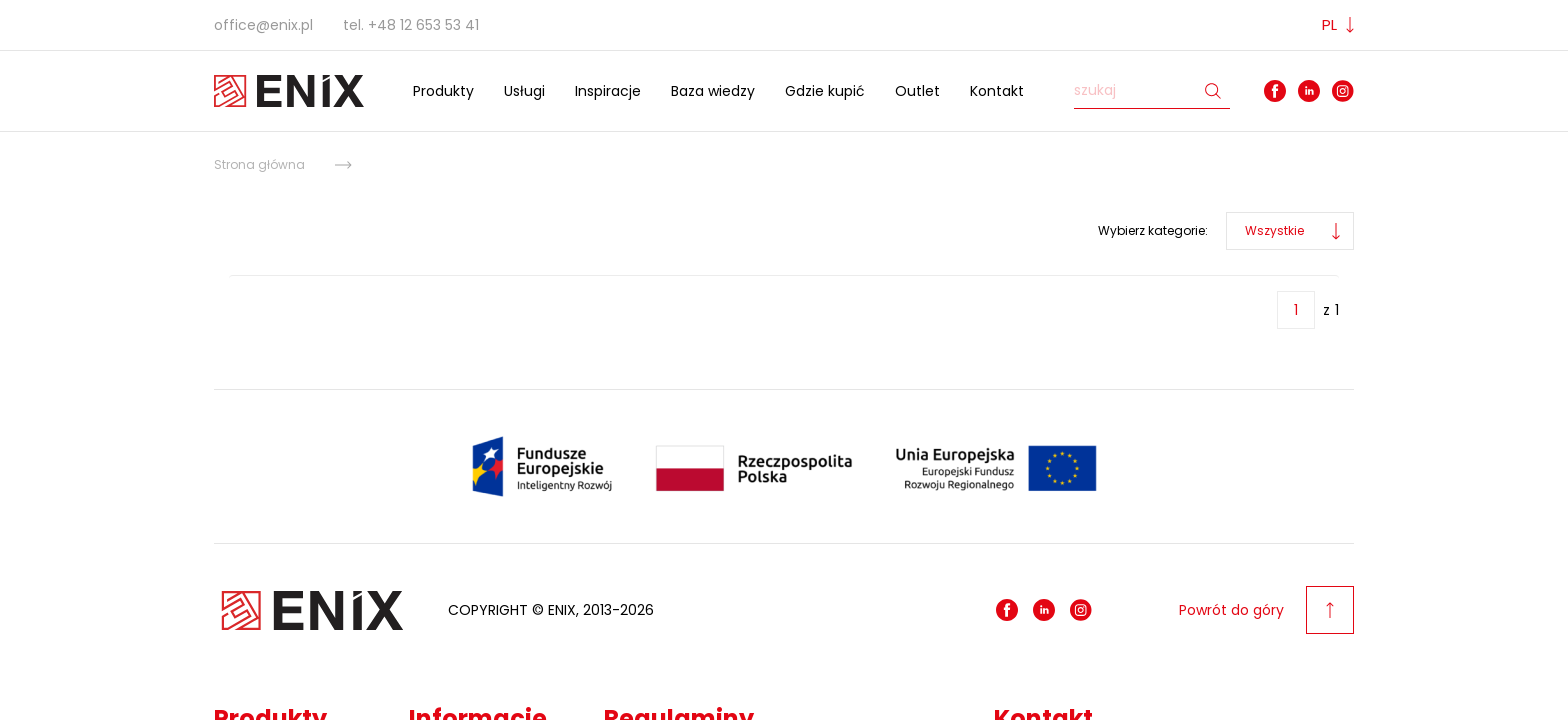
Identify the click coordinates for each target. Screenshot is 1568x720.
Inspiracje (608, 91)
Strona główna (259, 164)
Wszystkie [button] (1274, 230)
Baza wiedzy (713, 91)
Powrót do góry (1266, 610)
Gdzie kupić (825, 91)
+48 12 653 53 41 (423, 25)
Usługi (524, 91)
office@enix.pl (263, 25)
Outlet (917, 91)
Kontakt (997, 91)
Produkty (443, 91)
